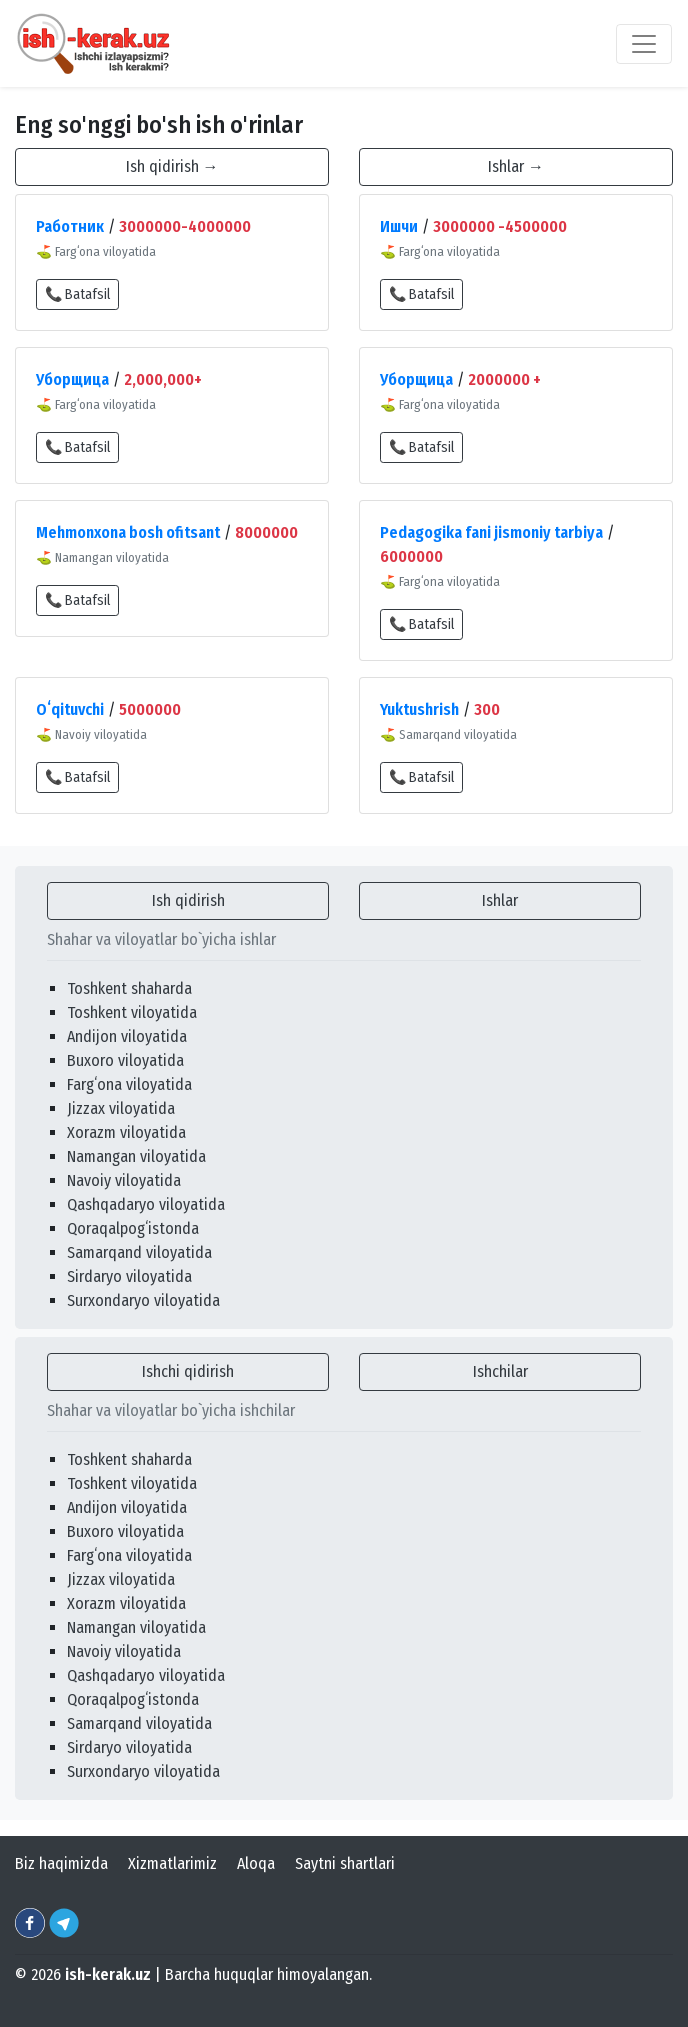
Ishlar (500, 900)
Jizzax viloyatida (121, 1108)
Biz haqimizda (61, 1863)
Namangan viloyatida (136, 1156)
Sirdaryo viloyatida (129, 1276)
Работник (70, 226)
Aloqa (256, 1863)
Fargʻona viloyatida (129, 1084)
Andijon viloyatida (127, 1036)
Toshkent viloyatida (132, 1012)
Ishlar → (516, 166)
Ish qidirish (188, 900)
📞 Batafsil (77, 294)
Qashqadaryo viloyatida (146, 1204)
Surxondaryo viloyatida (143, 1300)
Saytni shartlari (345, 1863)
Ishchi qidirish (188, 1371)
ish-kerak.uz (108, 1974)
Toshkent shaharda (129, 988)
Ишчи (399, 226)
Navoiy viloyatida (124, 1180)
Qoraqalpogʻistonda (133, 1228)
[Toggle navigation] (644, 44)
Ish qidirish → (172, 166)
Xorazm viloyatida (126, 1132)
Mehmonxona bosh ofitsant (128, 532)
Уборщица (72, 379)
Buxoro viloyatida (125, 1060)
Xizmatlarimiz (172, 1863)
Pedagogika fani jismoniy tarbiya (491, 532)
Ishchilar (500, 1371)
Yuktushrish (419, 709)
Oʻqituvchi (70, 709)
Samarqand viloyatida (139, 1252)
